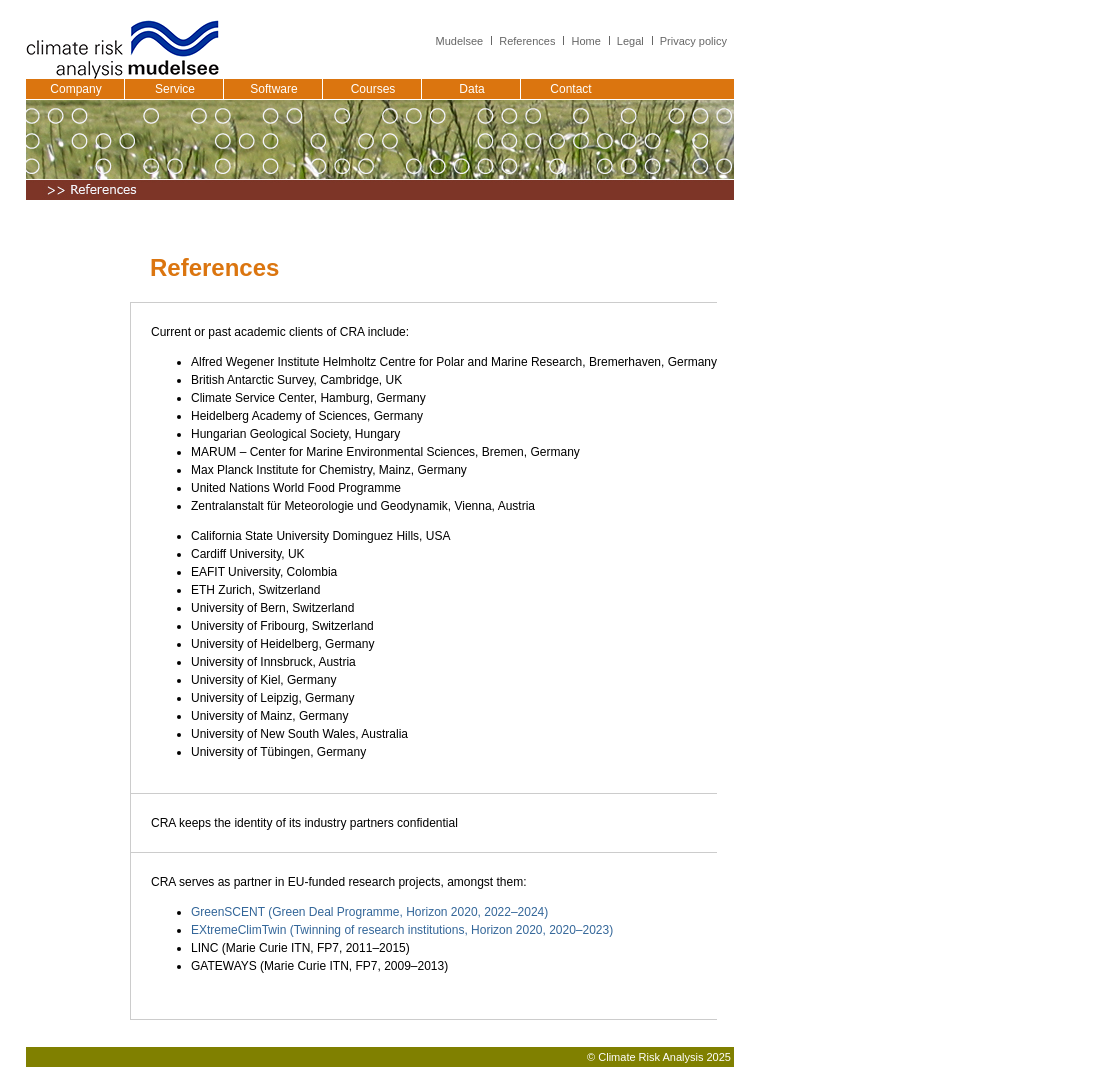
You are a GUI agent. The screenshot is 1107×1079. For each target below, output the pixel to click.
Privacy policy (693, 41)
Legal (630, 41)
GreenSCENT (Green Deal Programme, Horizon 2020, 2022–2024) (369, 912)
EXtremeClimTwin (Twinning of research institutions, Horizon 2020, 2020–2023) (402, 930)
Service (175, 89)
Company (75, 89)
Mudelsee (460, 41)
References (527, 41)
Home (585, 41)
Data (471, 89)
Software (273, 89)
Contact (570, 89)
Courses (373, 89)
